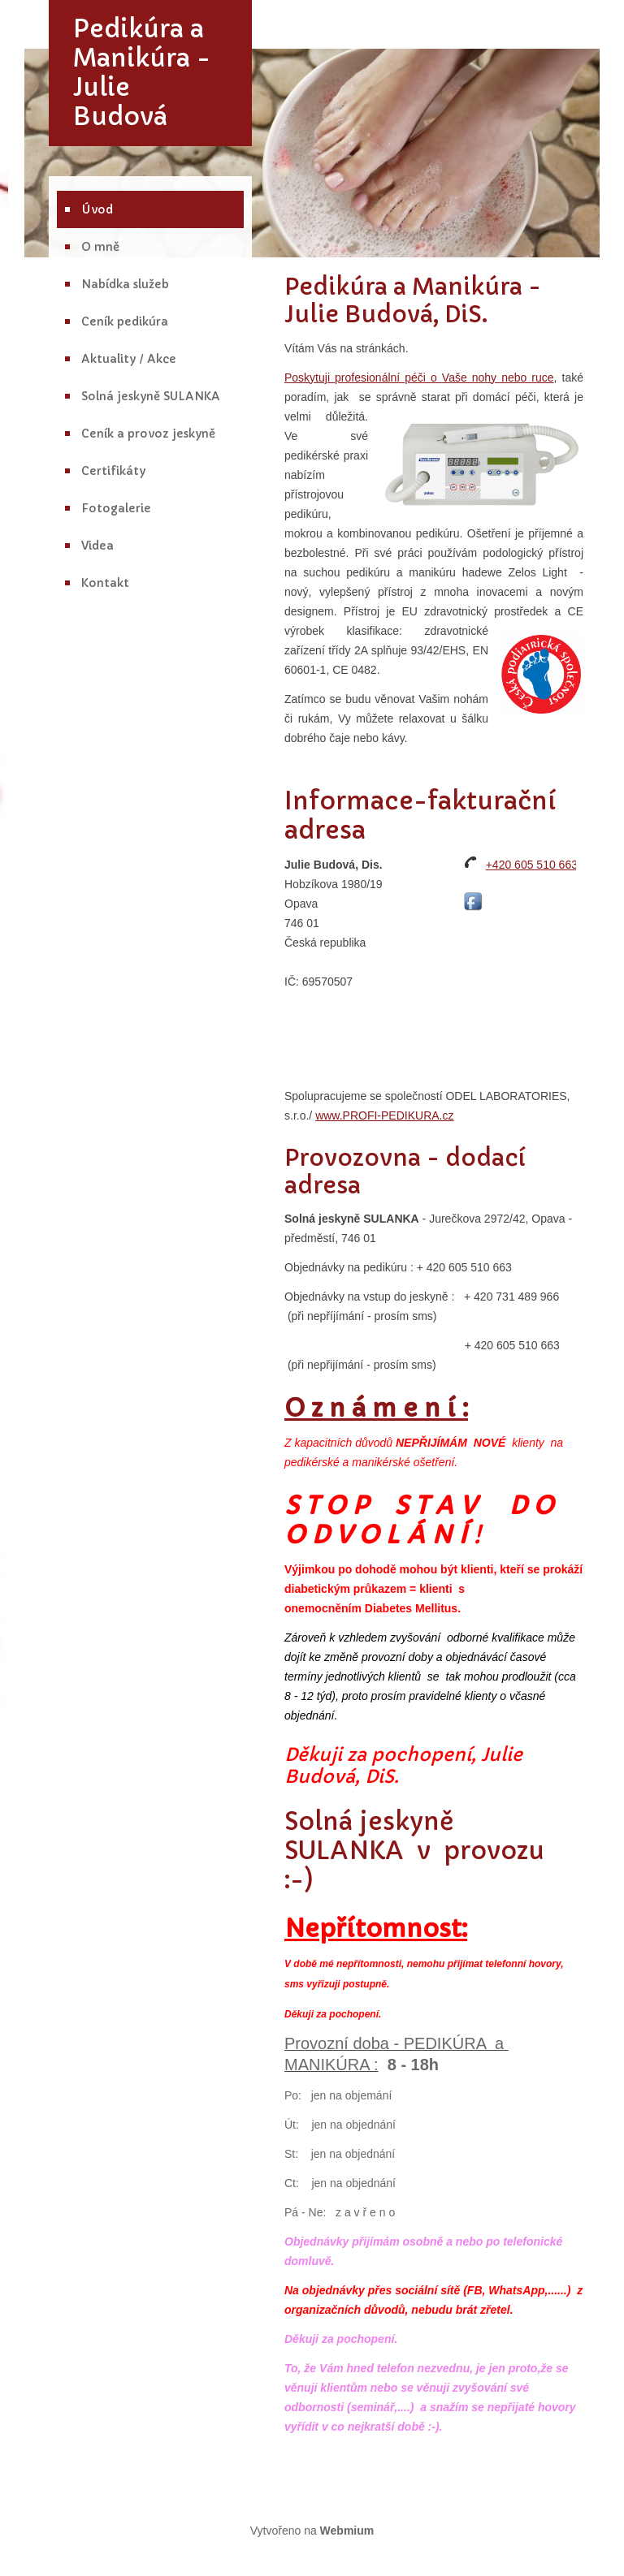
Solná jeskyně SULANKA (150, 396)
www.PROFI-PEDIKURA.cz (384, 1115)
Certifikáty (113, 471)
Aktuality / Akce (128, 359)
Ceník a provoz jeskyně (148, 433)
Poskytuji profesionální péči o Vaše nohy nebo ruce (419, 377)
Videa (97, 545)
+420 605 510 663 (532, 864)
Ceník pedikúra (124, 321)
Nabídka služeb (125, 284)
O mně (100, 246)
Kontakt (105, 583)
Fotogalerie (116, 508)
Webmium (347, 2530)
